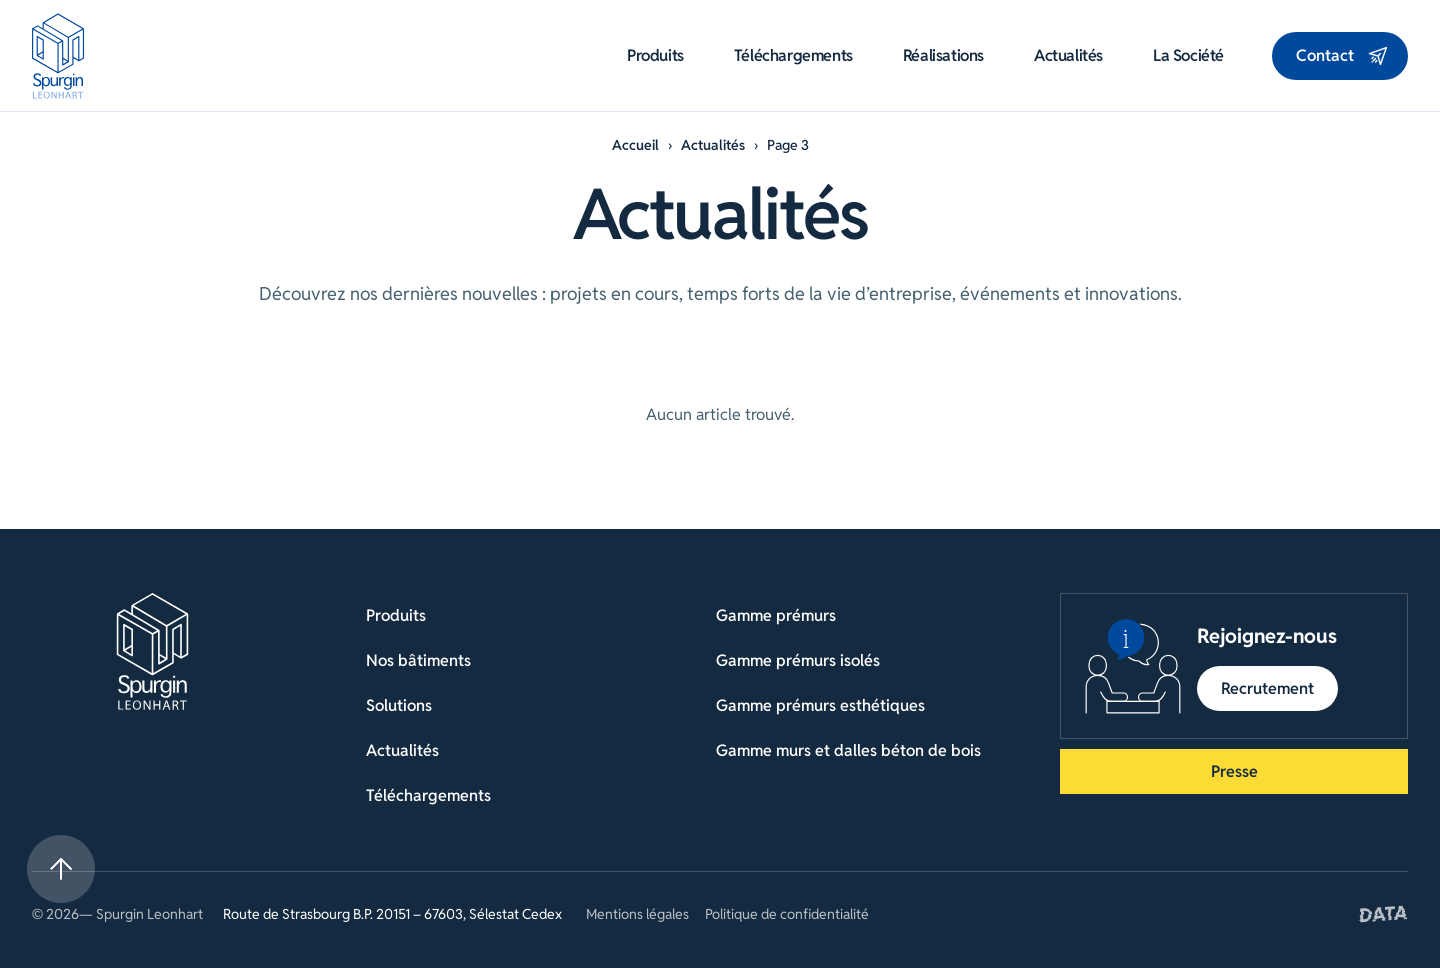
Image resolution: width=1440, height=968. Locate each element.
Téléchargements (793, 56)
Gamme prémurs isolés (798, 660)
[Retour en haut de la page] (61, 869)
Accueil (635, 145)
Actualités (1068, 56)
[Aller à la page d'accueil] (58, 56)
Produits (655, 56)
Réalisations (943, 56)
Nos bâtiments (418, 660)
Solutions (399, 705)
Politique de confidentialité (787, 914)
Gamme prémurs (776, 615)
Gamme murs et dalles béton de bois (848, 750)
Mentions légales (637, 914)
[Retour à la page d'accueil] (152, 651)
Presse (1234, 771)
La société (1188, 56)
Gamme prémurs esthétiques (820, 705)
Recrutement (1267, 688)
